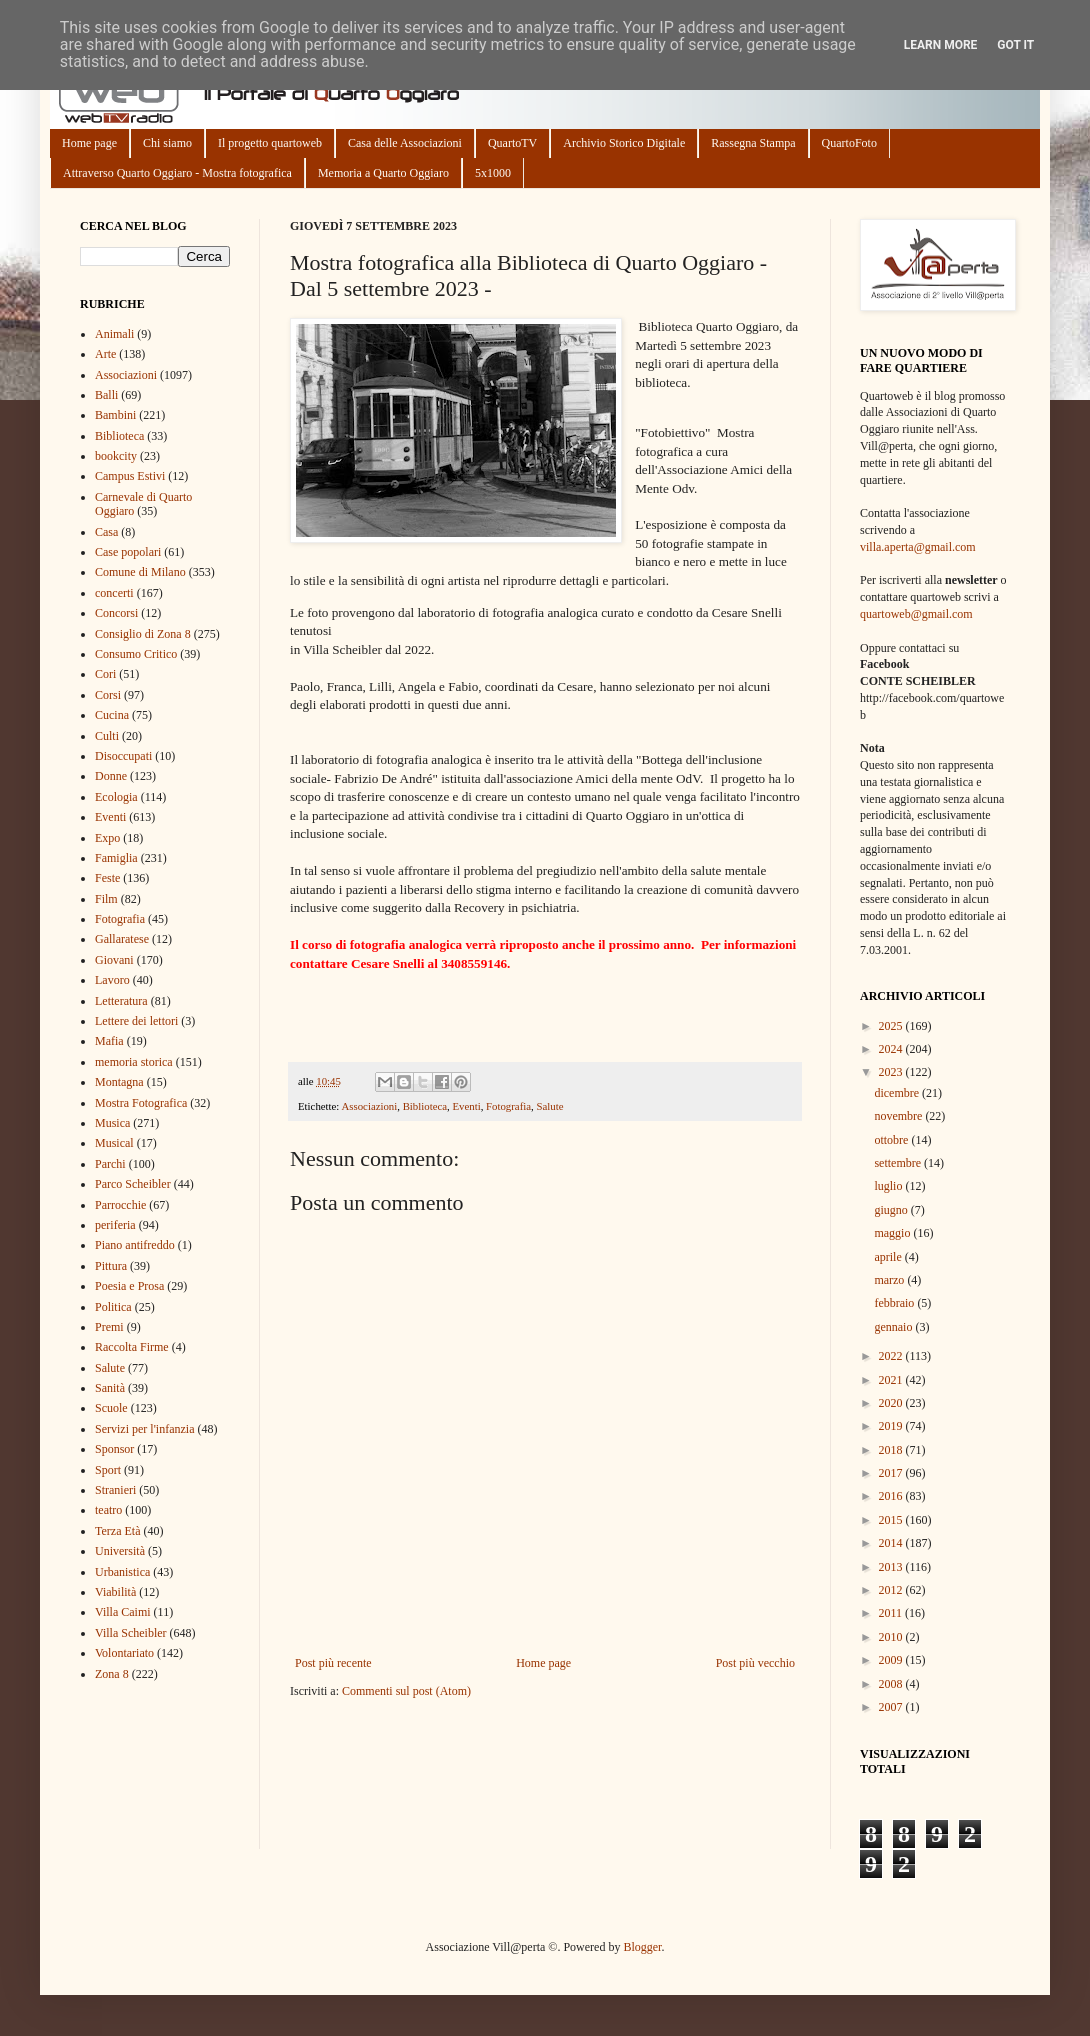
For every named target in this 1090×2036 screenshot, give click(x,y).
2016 (892, 1496)
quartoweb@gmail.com (916, 614)
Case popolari (128, 552)
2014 (892, 1543)
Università (120, 1551)
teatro (108, 1510)
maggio (893, 1233)
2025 (892, 1026)
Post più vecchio (755, 1663)
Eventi (466, 1106)
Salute (549, 1106)
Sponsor (114, 1449)
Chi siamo (167, 143)
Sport (108, 1470)
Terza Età (117, 1531)
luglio (889, 1186)
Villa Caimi (123, 1612)
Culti (107, 736)
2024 (892, 1049)
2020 (892, 1403)
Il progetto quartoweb (270, 143)
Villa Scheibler (131, 1633)
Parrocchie (120, 1205)
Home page (89, 143)
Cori (105, 674)
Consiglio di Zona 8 (143, 634)
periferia (115, 1225)
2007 (892, 1707)
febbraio (895, 1303)
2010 (892, 1637)
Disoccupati (123, 756)
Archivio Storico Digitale (624, 143)
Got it (1015, 45)
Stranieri (115, 1490)
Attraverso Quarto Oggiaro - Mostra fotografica (177, 173)
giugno (892, 1210)
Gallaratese (122, 939)
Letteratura (121, 1001)
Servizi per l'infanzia (144, 1429)
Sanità (110, 1388)
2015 (892, 1520)
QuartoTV (512, 143)
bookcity (116, 456)
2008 (892, 1684)
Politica (113, 1307)
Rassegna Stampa (753, 143)
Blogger (642, 1947)
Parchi (110, 1164)
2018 (892, 1450)
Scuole (111, 1408)
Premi (109, 1327)
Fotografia (508, 1106)
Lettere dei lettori (136, 1021)
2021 (892, 1380)
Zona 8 (112, 1674)
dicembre (898, 1093)
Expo (107, 838)
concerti (114, 593)
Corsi (108, 695)
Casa (106, 532)
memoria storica (134, 1062)
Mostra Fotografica (141, 1103)
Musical (114, 1143)
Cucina (112, 715)
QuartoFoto (849, 143)
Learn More (941, 45)
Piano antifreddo (135, 1245)
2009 (892, 1660)
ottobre (892, 1140)
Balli (106, 395)
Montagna (119, 1082)
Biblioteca (425, 1106)
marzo (890, 1280)
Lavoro (112, 980)
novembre (899, 1116)
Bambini (115, 415)
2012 (892, 1590)
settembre (899, 1163)
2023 (892, 1072)
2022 (892, 1356)
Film (106, 899)
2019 (892, 1426)
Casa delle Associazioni (405, 143)
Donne (111, 776)
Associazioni (369, 1106)
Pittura (111, 1266)
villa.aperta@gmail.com (918, 547)
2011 (892, 1613)
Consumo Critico (136, 654)
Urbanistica (122, 1572)
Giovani (114, 960)
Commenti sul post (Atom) (406, 1691)
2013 (892, 1567)
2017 (892, 1473)
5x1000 (493, 173)
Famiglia (116, 858)
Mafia (109, 1041)
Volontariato (124, 1653)
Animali (114, 334)
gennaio (894, 1327)
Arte (105, 354)
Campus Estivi (130, 476)
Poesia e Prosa (129, 1286)
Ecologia (116, 797)
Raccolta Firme (132, 1347)
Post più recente (333, 1663)
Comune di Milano (140, 572)
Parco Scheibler (133, 1184)
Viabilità (115, 1592)
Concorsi (116, 613)
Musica (112, 1123)
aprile (889, 1257)
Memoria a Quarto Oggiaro (383, 173)
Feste (107, 878)
